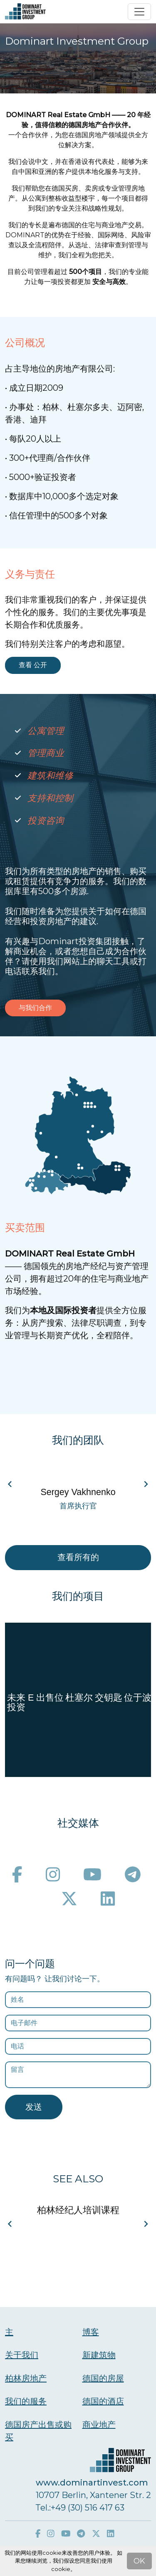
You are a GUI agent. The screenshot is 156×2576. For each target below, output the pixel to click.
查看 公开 (33, 665)
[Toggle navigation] (139, 11)
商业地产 (99, 2425)
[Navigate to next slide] (146, 1484)
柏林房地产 (26, 2378)
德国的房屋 (103, 2378)
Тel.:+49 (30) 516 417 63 (80, 2508)
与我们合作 (35, 1008)
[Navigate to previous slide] (10, 1484)
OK (139, 2561)
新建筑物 (99, 2355)
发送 (33, 2107)
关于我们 (21, 2355)
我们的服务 (26, 2401)
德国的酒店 (103, 2401)
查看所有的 (78, 1557)
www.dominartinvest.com (92, 2483)
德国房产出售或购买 (38, 2431)
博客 (90, 2332)
